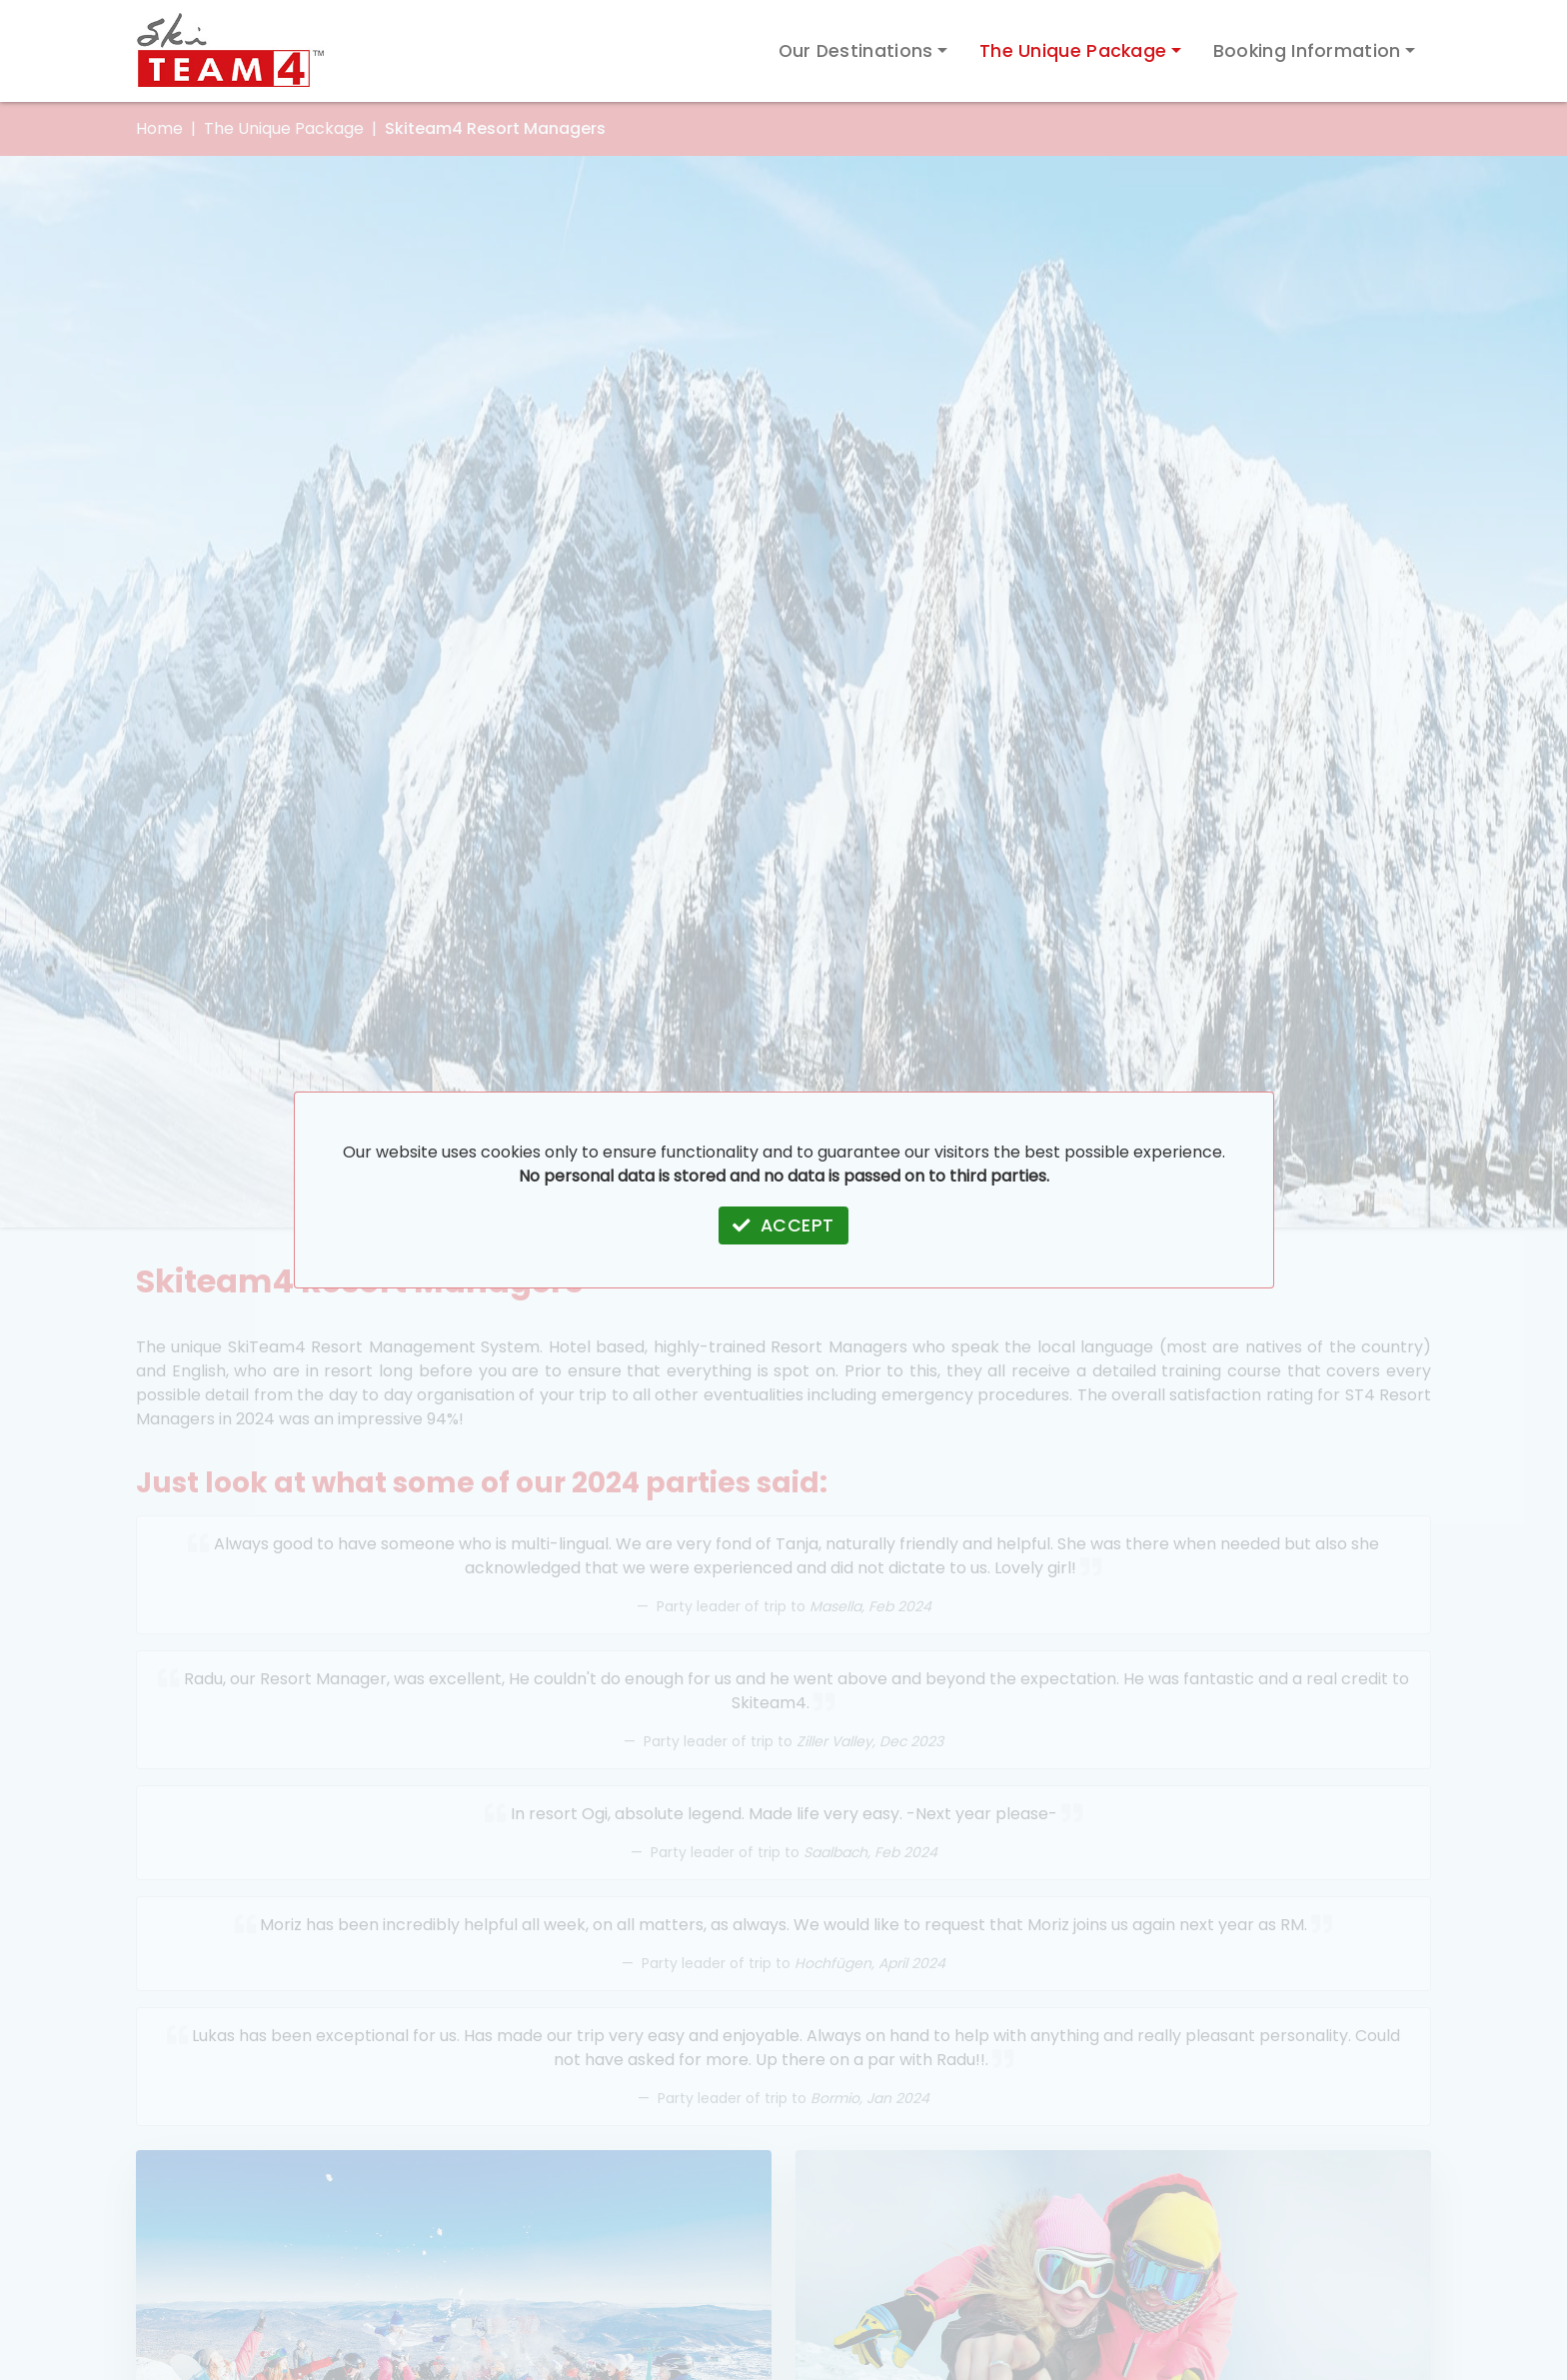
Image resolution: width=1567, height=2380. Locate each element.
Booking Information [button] (1307, 51)
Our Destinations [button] (856, 51)
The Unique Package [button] (1072, 51)
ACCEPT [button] (783, 1225)
